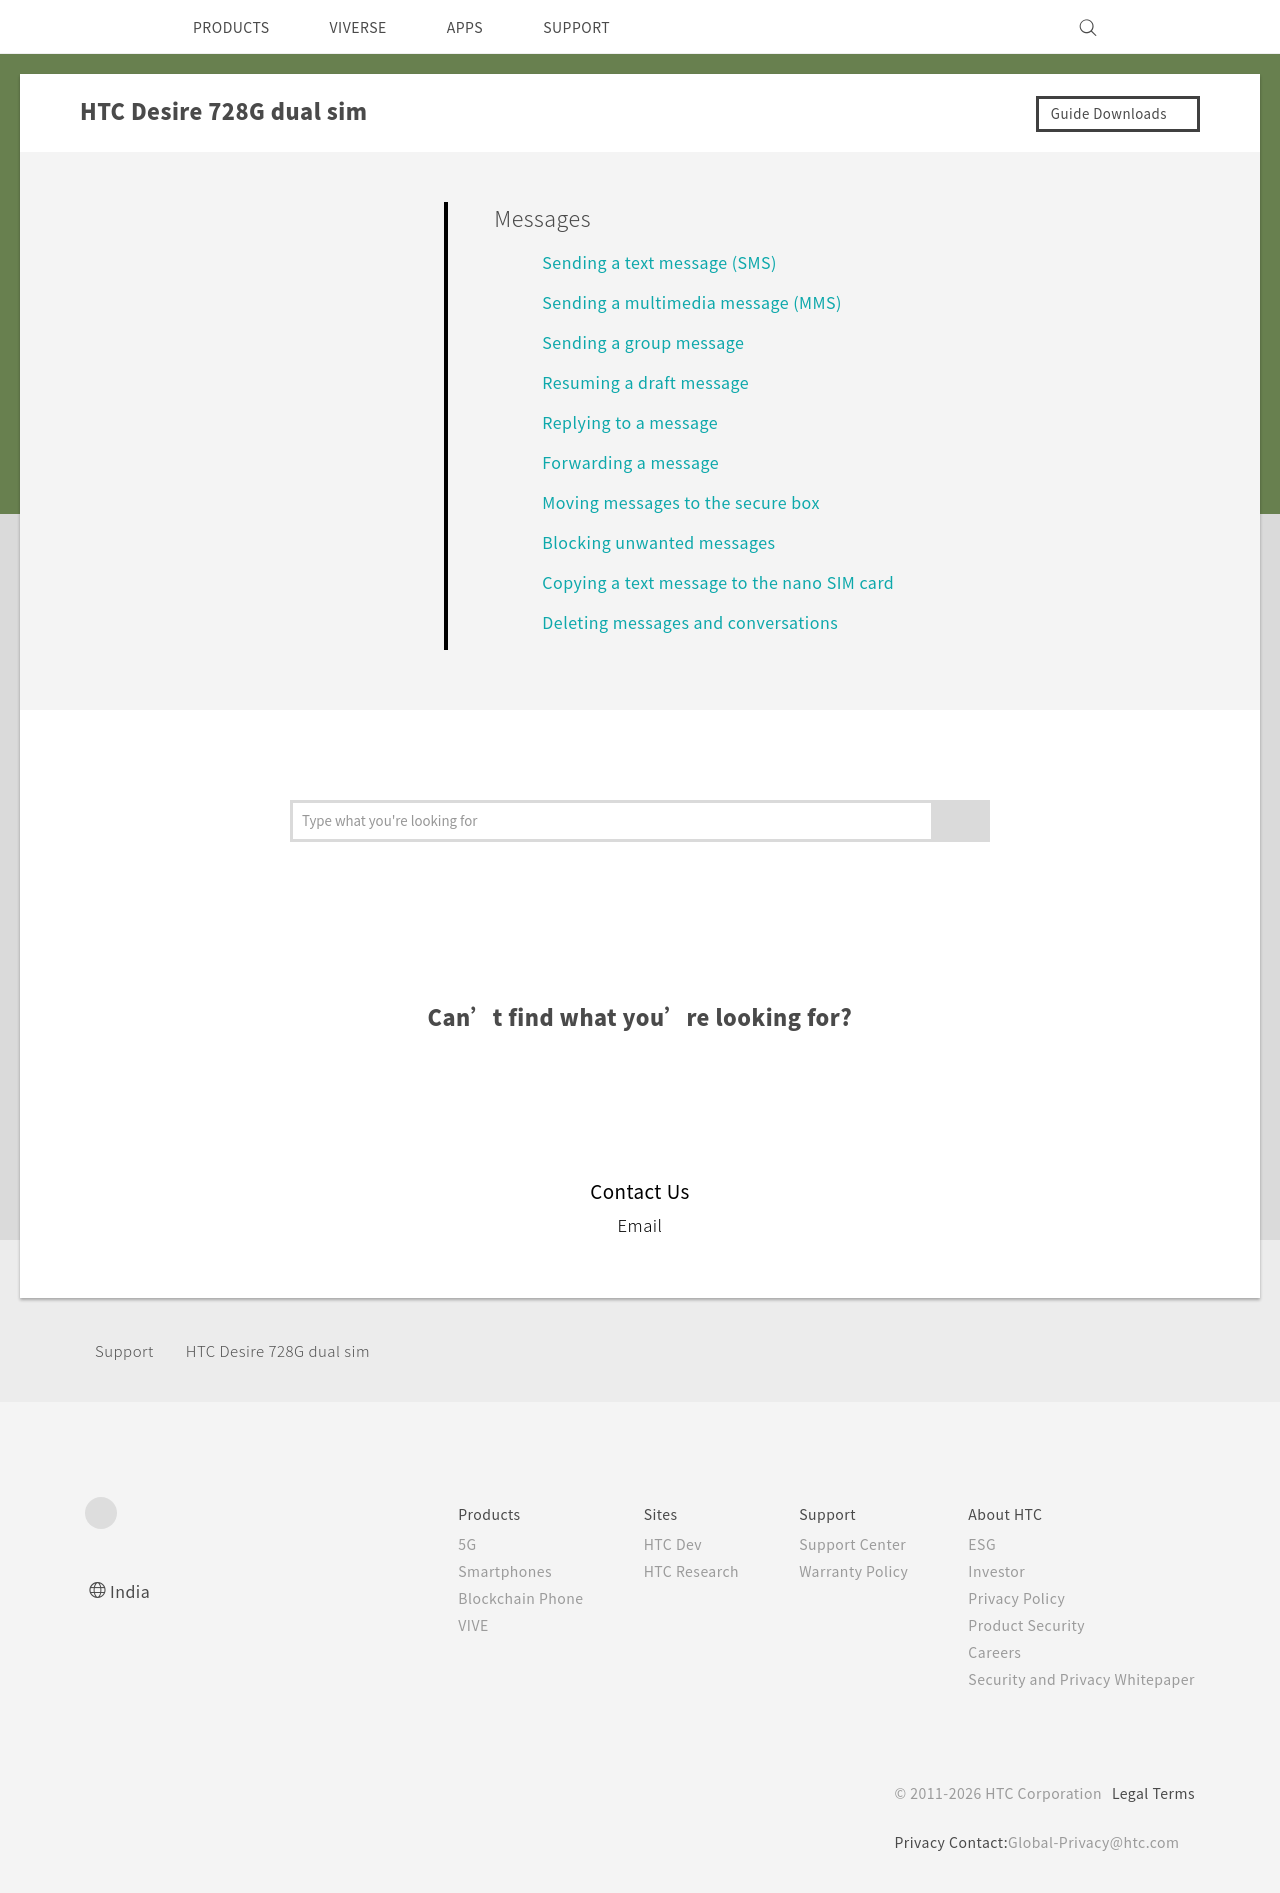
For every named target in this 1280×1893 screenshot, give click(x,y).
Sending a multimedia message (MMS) (703, 301)
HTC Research (661, 1571)
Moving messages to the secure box (693, 501)
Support (127, 1350)
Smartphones (463, 1571)
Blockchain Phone (480, 1598)
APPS (491, 27)
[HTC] (109, 27)
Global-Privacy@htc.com (1089, 1842)
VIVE (431, 1625)
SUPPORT (611, 27)
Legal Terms (1150, 1793)
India (131, 1590)
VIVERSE (375, 27)
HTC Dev (641, 1544)
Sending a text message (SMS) (669, 261)
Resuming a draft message (654, 381)
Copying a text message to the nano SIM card (734, 581)
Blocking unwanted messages (669, 541)
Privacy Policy (1003, 1598)
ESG (967, 1544)
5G (422, 1544)
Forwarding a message (637, 461)
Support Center (831, 1544)
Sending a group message (652, 341)
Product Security (1014, 1625)
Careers (979, 1652)
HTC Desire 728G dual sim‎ (292, 1350)
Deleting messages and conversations (701, 621)
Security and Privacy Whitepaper (1073, 1679)
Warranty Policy (832, 1571)
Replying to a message (637, 421)
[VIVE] (1168, 27)
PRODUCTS (237, 27)
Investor (982, 1571)
